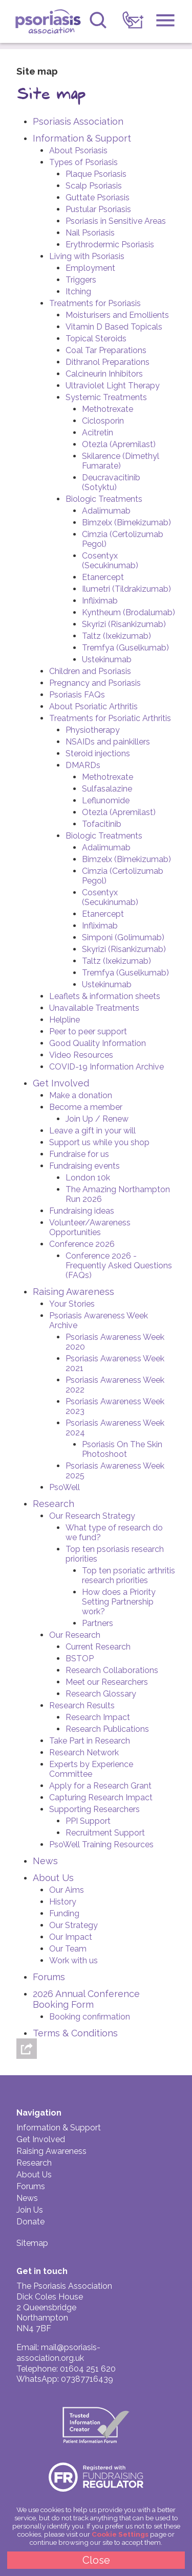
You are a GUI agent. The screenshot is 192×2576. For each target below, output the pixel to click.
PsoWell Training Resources (101, 1844)
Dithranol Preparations (108, 362)
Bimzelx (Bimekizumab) (126, 522)
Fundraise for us (79, 1154)
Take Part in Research (89, 1741)
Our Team (68, 1949)
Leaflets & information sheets (104, 996)
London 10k (88, 1177)
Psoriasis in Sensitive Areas (116, 221)
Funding (64, 1913)
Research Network (84, 1752)
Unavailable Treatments (94, 1008)
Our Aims (66, 1890)
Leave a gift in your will (92, 1130)
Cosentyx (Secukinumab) (110, 560)
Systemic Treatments (106, 397)
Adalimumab (106, 511)
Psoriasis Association (49, 23)
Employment (90, 268)
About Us (53, 1877)
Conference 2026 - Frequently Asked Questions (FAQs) (119, 1265)
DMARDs (83, 765)
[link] (133, 20)
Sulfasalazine (107, 789)
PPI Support (88, 1821)
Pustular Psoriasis (98, 209)
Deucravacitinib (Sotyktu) (111, 482)
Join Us (29, 2210)
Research (53, 1503)
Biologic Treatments (104, 499)
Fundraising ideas (81, 1211)
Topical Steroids (96, 338)
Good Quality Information (97, 1043)
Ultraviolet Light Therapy (113, 385)
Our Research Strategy (92, 1516)
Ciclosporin (103, 421)
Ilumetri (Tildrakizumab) (126, 589)
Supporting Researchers (94, 1809)
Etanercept (103, 577)
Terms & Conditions (75, 2033)
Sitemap (32, 2243)
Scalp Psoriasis (94, 186)
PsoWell (64, 1487)
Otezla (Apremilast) (119, 444)
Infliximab (100, 601)
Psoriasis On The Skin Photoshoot (122, 1449)
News (45, 1860)
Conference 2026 (82, 1244)
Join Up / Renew (97, 1119)
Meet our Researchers (107, 1682)
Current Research (98, 1647)
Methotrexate (107, 409)
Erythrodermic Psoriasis (110, 244)
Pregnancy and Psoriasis (95, 683)
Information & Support (82, 138)
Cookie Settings (120, 2534)
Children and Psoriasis (90, 671)
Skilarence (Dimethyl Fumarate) (120, 461)
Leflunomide (106, 800)
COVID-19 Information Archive (106, 1067)
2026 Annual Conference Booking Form (86, 1999)
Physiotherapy (93, 730)
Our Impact (70, 1937)
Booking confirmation (89, 2017)
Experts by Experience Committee (91, 1769)
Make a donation (80, 1095)
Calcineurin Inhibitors (104, 374)
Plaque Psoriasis (96, 174)
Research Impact (98, 1717)
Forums (49, 1976)
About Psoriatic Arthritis (93, 706)
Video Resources (81, 1055)
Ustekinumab (107, 659)
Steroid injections (98, 753)
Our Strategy (73, 1925)
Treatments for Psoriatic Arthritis (110, 718)
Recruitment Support (105, 1833)
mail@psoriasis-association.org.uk (58, 2352)
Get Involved (61, 1083)
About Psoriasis (78, 150)
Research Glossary (101, 1694)
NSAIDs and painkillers (108, 742)
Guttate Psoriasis (98, 197)
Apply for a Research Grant (100, 1786)
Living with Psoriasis (86, 256)
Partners (97, 1623)
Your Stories (72, 1304)
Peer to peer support (88, 1031)
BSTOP (80, 1658)
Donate (30, 2221)
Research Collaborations (112, 1670)
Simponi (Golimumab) (123, 937)
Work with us (73, 1960)
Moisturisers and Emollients (117, 315)
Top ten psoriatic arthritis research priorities (128, 1575)
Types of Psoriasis (83, 162)
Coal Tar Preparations (106, 350)
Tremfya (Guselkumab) (125, 648)
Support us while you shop (99, 1142)
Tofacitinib (101, 824)
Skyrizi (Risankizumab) (124, 624)
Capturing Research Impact (101, 1797)
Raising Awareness (73, 1291)
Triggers (81, 280)
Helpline (64, 1020)
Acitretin (97, 432)
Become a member (85, 1107)
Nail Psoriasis (90, 233)
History (62, 1902)
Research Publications (107, 1729)
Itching (78, 291)
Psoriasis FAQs (77, 695)
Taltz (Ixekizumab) (116, 636)
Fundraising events (84, 1166)
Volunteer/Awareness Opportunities (90, 1227)
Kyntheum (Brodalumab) (128, 612)
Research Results (82, 1705)
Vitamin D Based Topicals (114, 327)
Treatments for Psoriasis (95, 303)
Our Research (74, 1635)
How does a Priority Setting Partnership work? (119, 1601)
